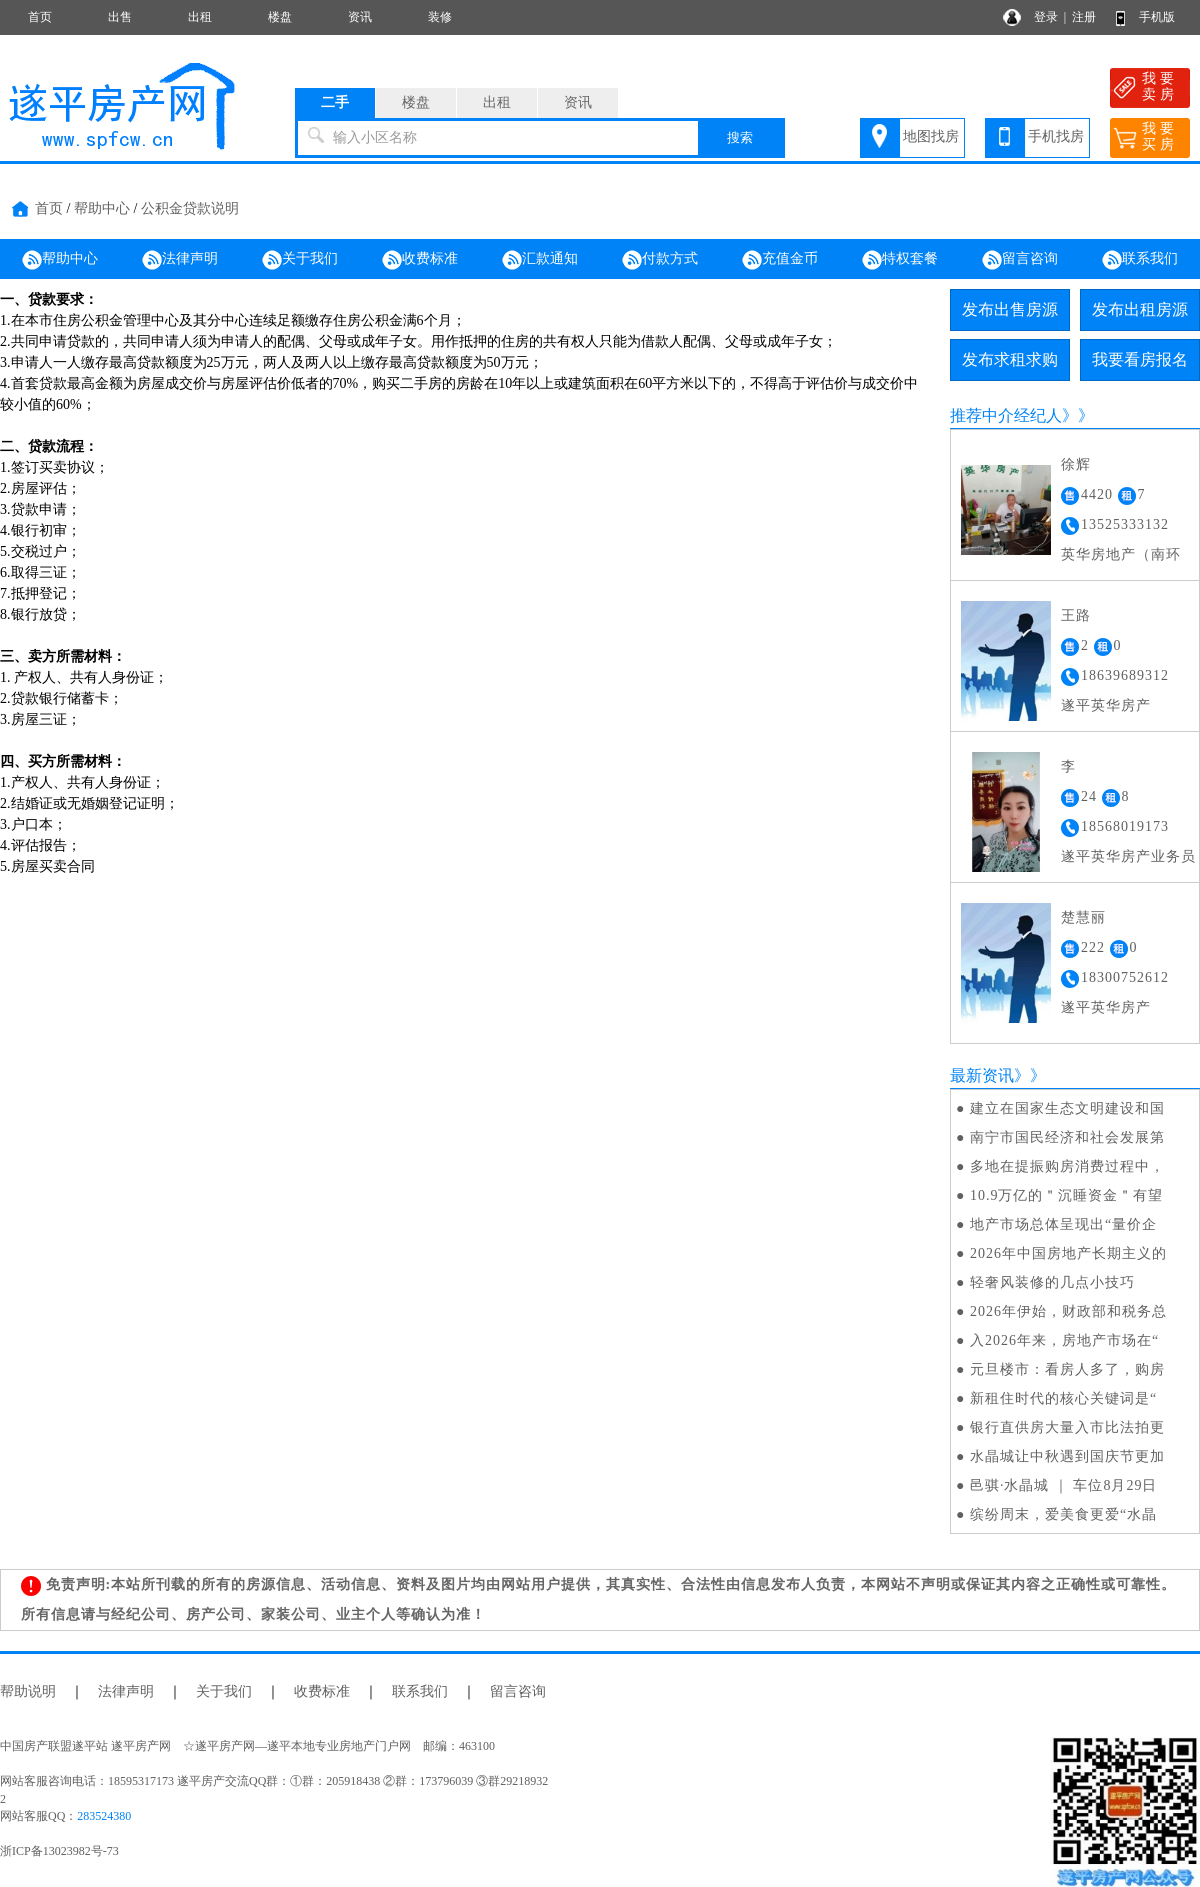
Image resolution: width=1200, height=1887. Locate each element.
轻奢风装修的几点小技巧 (1052, 1282)
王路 (1076, 615)
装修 (440, 17)
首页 (40, 17)
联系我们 (1140, 260)
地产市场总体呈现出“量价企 (1063, 1224)
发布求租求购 (1010, 359)
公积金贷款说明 (190, 208)
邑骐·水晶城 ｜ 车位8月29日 (1064, 1485)
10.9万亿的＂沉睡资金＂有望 (1067, 1195)
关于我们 (300, 260)
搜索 (740, 137)
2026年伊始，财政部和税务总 (1068, 1311)
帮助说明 (28, 1691)
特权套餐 (900, 260)
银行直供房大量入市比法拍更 (1067, 1427)
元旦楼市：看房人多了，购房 (1067, 1369)
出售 (120, 17)
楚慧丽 (1083, 917)
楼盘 (280, 17)
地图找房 (931, 136)
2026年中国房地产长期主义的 (1068, 1253)
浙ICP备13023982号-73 (59, 1851)
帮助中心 (102, 208)
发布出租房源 (1140, 309)
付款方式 (660, 260)
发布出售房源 (1010, 309)
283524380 (104, 1816)
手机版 (1157, 17)
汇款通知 (540, 260)
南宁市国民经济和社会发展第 (1067, 1137)
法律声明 (180, 260)
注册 (1084, 17)
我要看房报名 (1140, 359)
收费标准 (420, 260)
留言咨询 (1020, 260)
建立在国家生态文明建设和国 (1067, 1108)
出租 (200, 17)
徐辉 (1076, 464)
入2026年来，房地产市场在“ (1064, 1340)
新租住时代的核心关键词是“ (1063, 1398)
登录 (1046, 17)
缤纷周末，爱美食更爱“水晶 (1063, 1514)
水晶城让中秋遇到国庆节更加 (1067, 1456)
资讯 (360, 17)
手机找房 (1056, 136)
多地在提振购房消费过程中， (1067, 1166)
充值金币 (780, 260)
